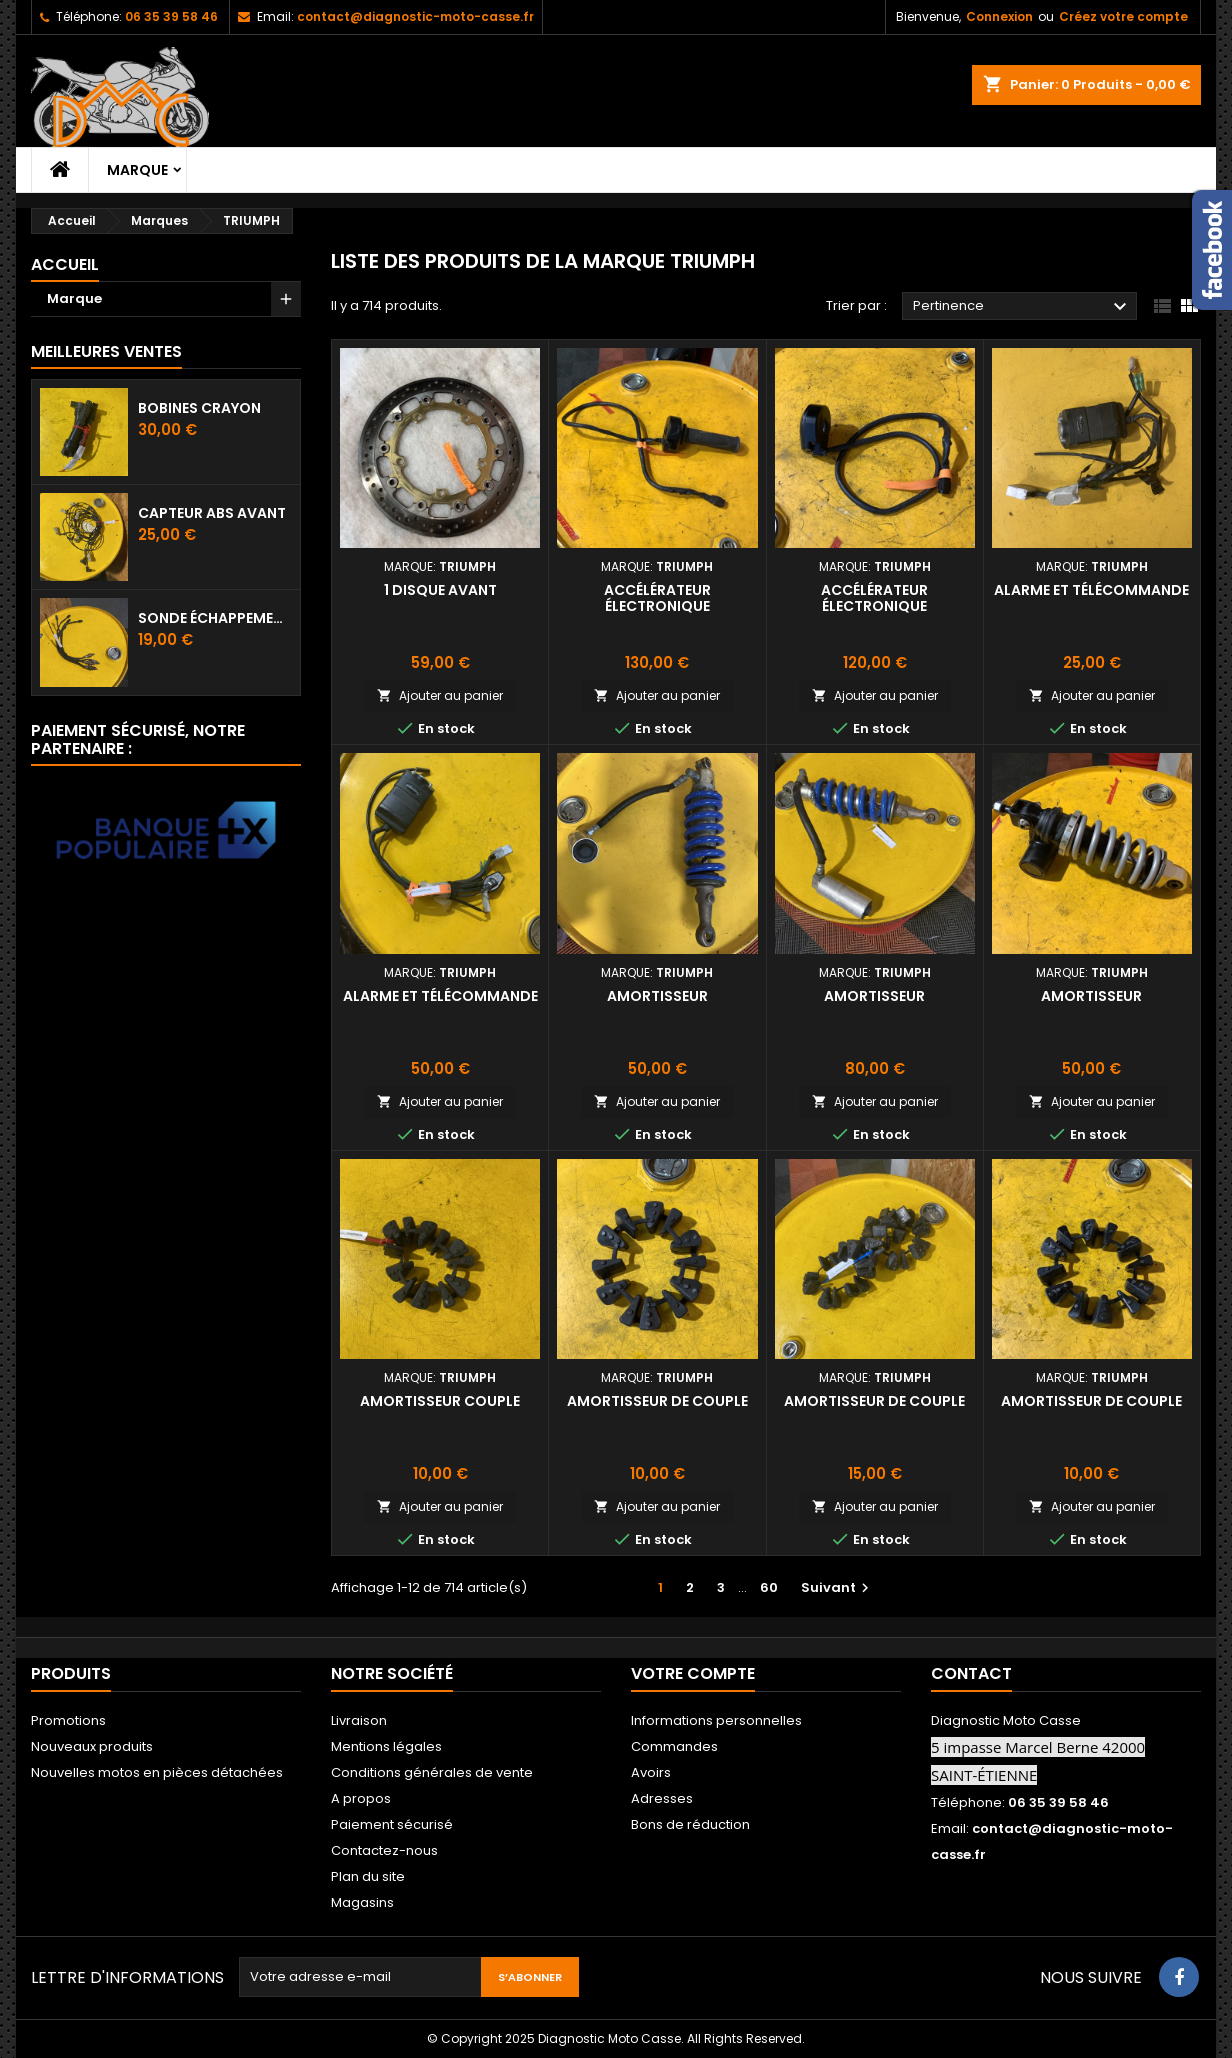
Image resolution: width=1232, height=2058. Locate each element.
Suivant (837, 1587)
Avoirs (651, 1772)
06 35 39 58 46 (171, 16)
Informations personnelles (716, 1720)
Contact (971, 1673)
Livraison (359, 1720)
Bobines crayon (199, 408)
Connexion (999, 16)
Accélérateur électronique (657, 598)
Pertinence (1022, 307)
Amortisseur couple (440, 1401)
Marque (137, 170)
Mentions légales (386, 1746)
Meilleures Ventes (106, 351)
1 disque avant (440, 590)
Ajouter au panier (440, 695)
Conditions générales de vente (432, 1772)
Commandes (674, 1746)
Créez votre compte (1123, 16)
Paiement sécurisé (392, 1824)
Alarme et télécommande (1091, 590)
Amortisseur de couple (657, 1401)
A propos (361, 1798)
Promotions (68, 1720)
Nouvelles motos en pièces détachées (157, 1772)
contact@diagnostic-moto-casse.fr (415, 16)
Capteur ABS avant (212, 513)
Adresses (662, 1798)
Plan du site (368, 1876)
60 (769, 1587)
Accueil (65, 264)
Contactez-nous (384, 1850)
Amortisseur (657, 996)
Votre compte (693, 1673)
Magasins (362, 1902)
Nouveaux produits (92, 1746)
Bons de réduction (690, 1824)
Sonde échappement (215, 618)
